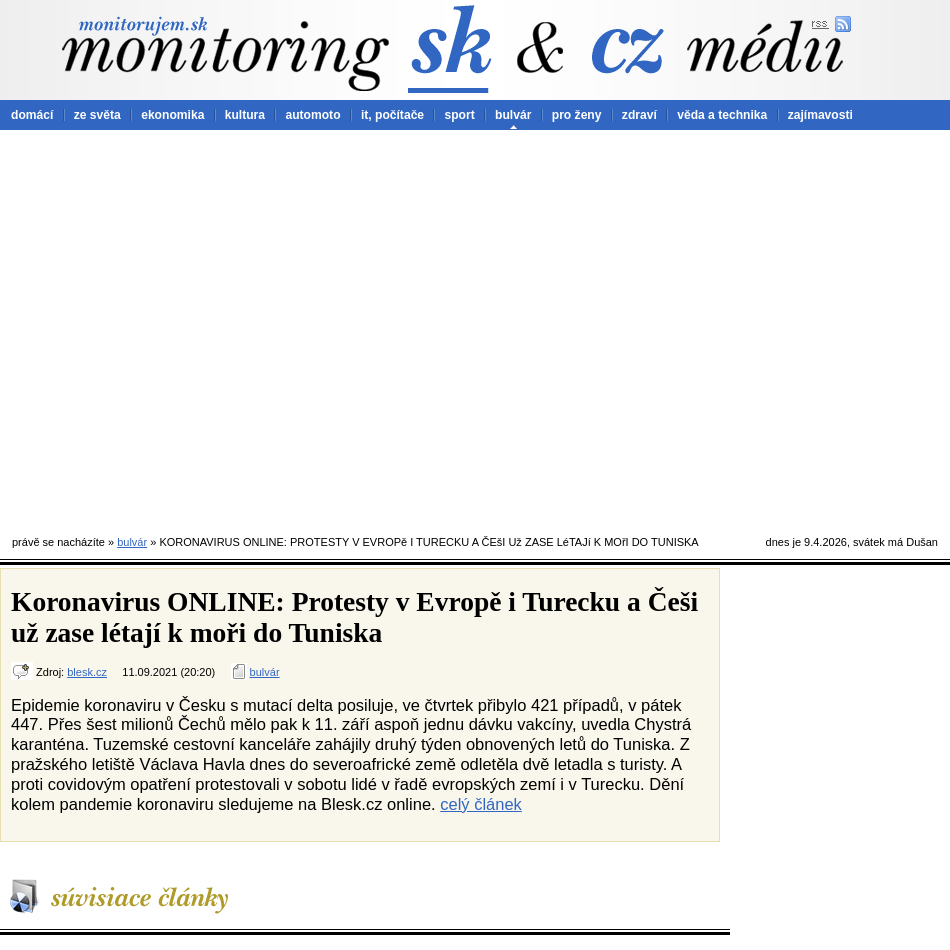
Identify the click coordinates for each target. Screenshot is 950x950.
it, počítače (392, 115)
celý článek (481, 804)
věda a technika (722, 115)
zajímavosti (820, 115)
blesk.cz (87, 672)
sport (459, 115)
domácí (32, 115)
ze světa (97, 115)
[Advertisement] (187, 327)
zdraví (639, 115)
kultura (245, 115)
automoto (312, 115)
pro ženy (577, 115)
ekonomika (172, 115)
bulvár (513, 115)
